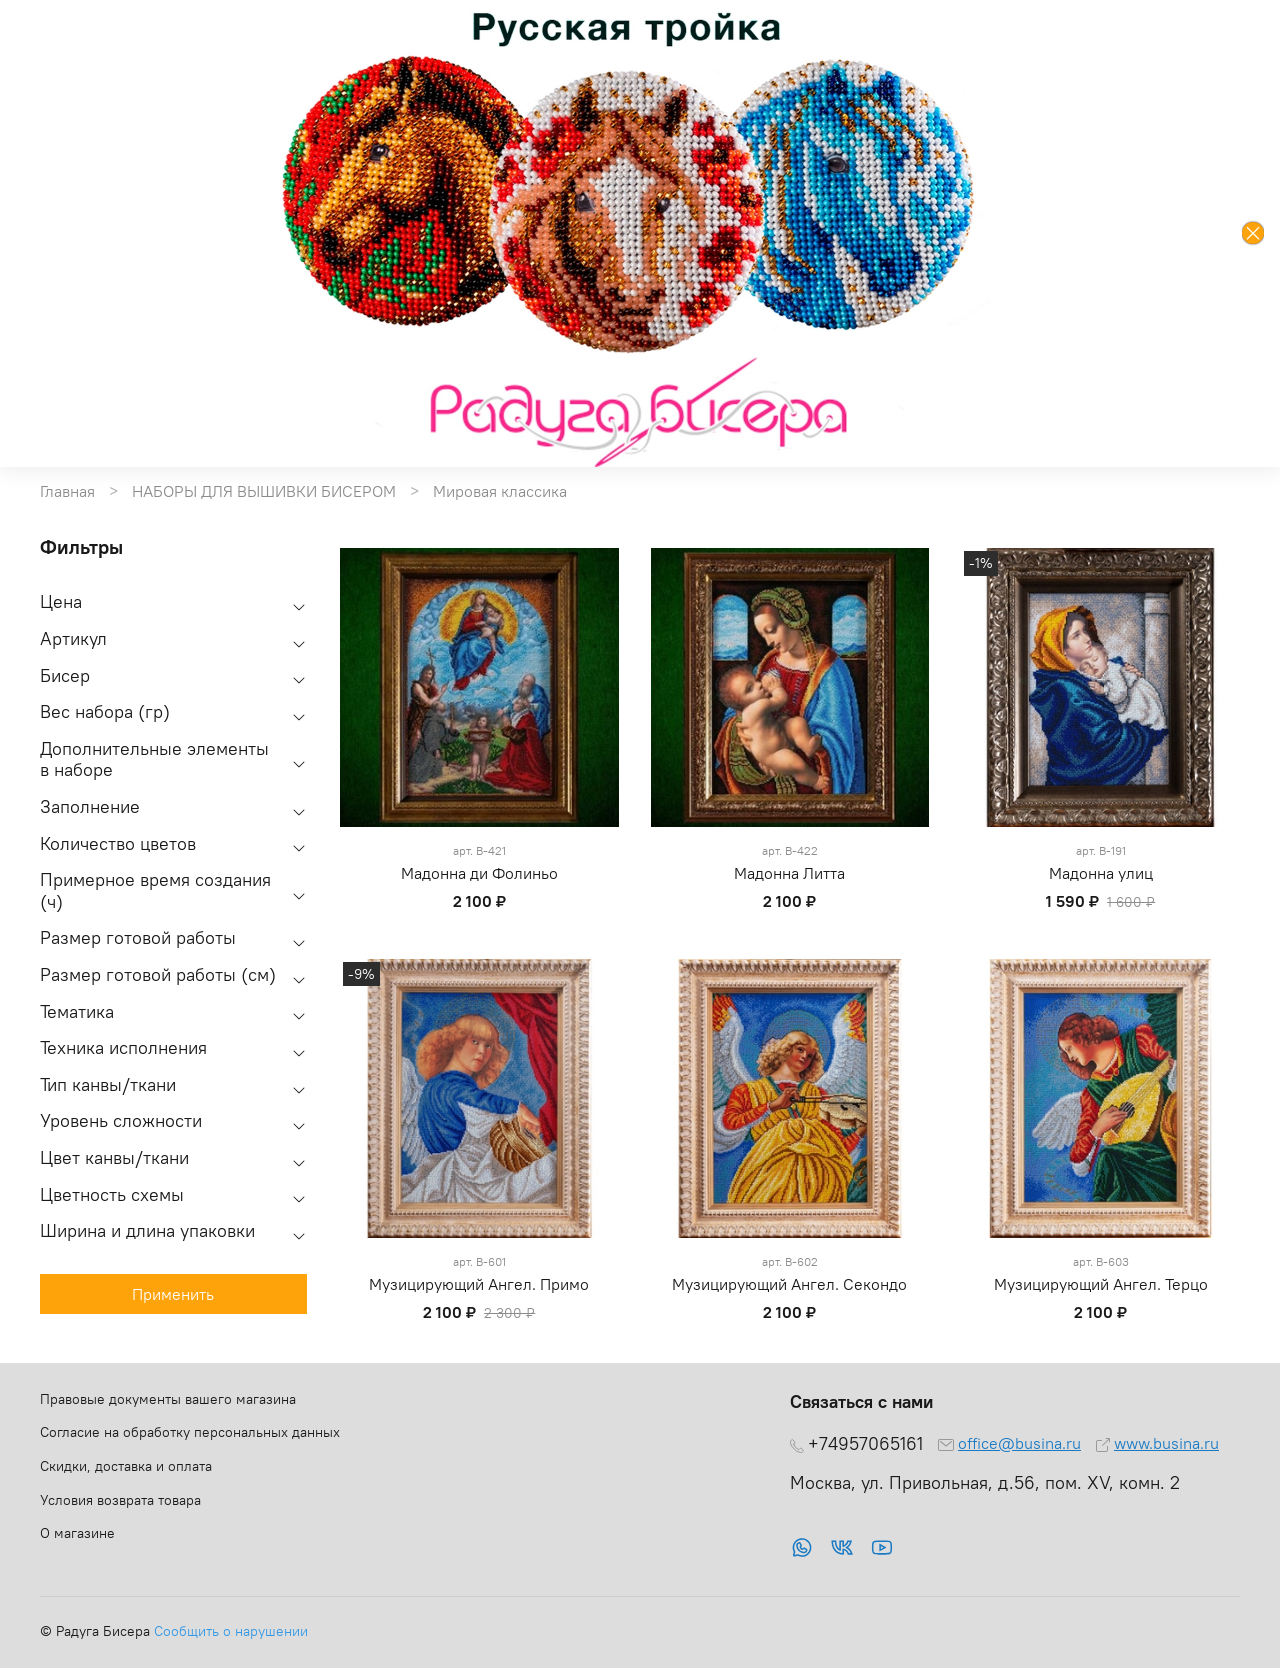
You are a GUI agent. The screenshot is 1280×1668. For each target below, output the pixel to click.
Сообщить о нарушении (231, 1631)
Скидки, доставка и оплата (126, 1466)
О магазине (77, 1533)
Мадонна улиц (1101, 873)
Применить (173, 1294)
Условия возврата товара (120, 1500)
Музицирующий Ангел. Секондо (789, 1284)
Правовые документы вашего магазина (168, 1399)
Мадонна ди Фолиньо (479, 873)
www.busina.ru (1166, 1443)
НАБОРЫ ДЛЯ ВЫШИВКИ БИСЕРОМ (264, 491)
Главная (67, 491)
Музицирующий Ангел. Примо (479, 1284)
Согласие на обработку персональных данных (190, 1432)
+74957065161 (865, 1444)
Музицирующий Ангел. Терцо (1101, 1284)
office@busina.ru (1019, 1443)
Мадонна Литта (789, 873)
